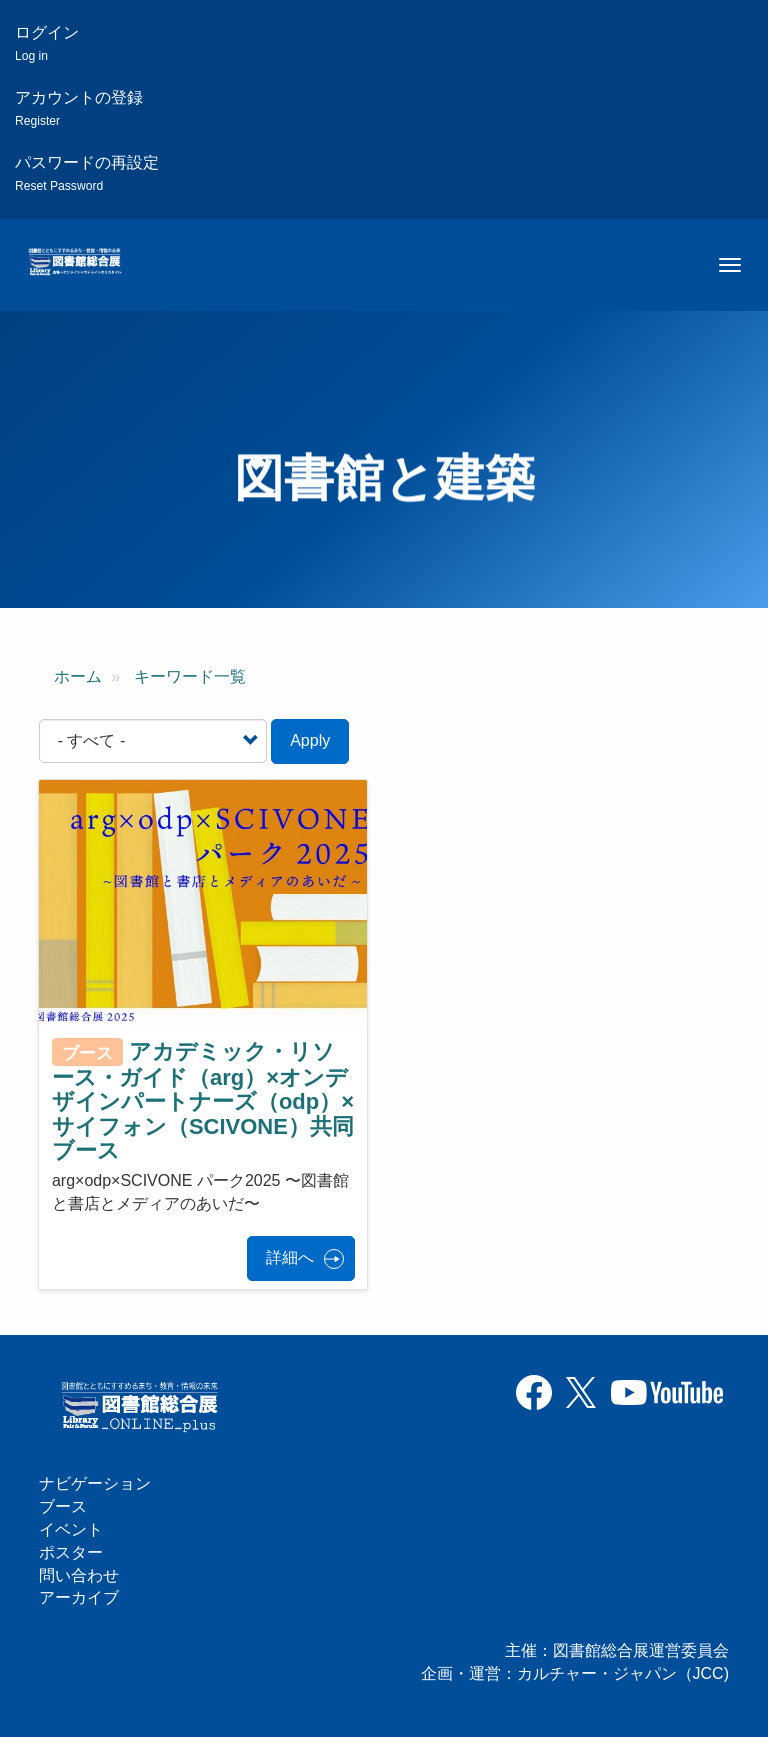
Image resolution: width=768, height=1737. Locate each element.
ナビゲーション (95, 1483)
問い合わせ (79, 1575)
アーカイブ (79, 1597)
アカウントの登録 (79, 108)
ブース (63, 1506)
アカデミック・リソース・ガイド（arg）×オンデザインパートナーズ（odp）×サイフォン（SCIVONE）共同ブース (203, 1101)
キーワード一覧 (190, 676)
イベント (71, 1529)
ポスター (71, 1552)
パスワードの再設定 (87, 173)
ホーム (78, 676)
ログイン (47, 43)
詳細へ (290, 1257)
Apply (310, 740)
